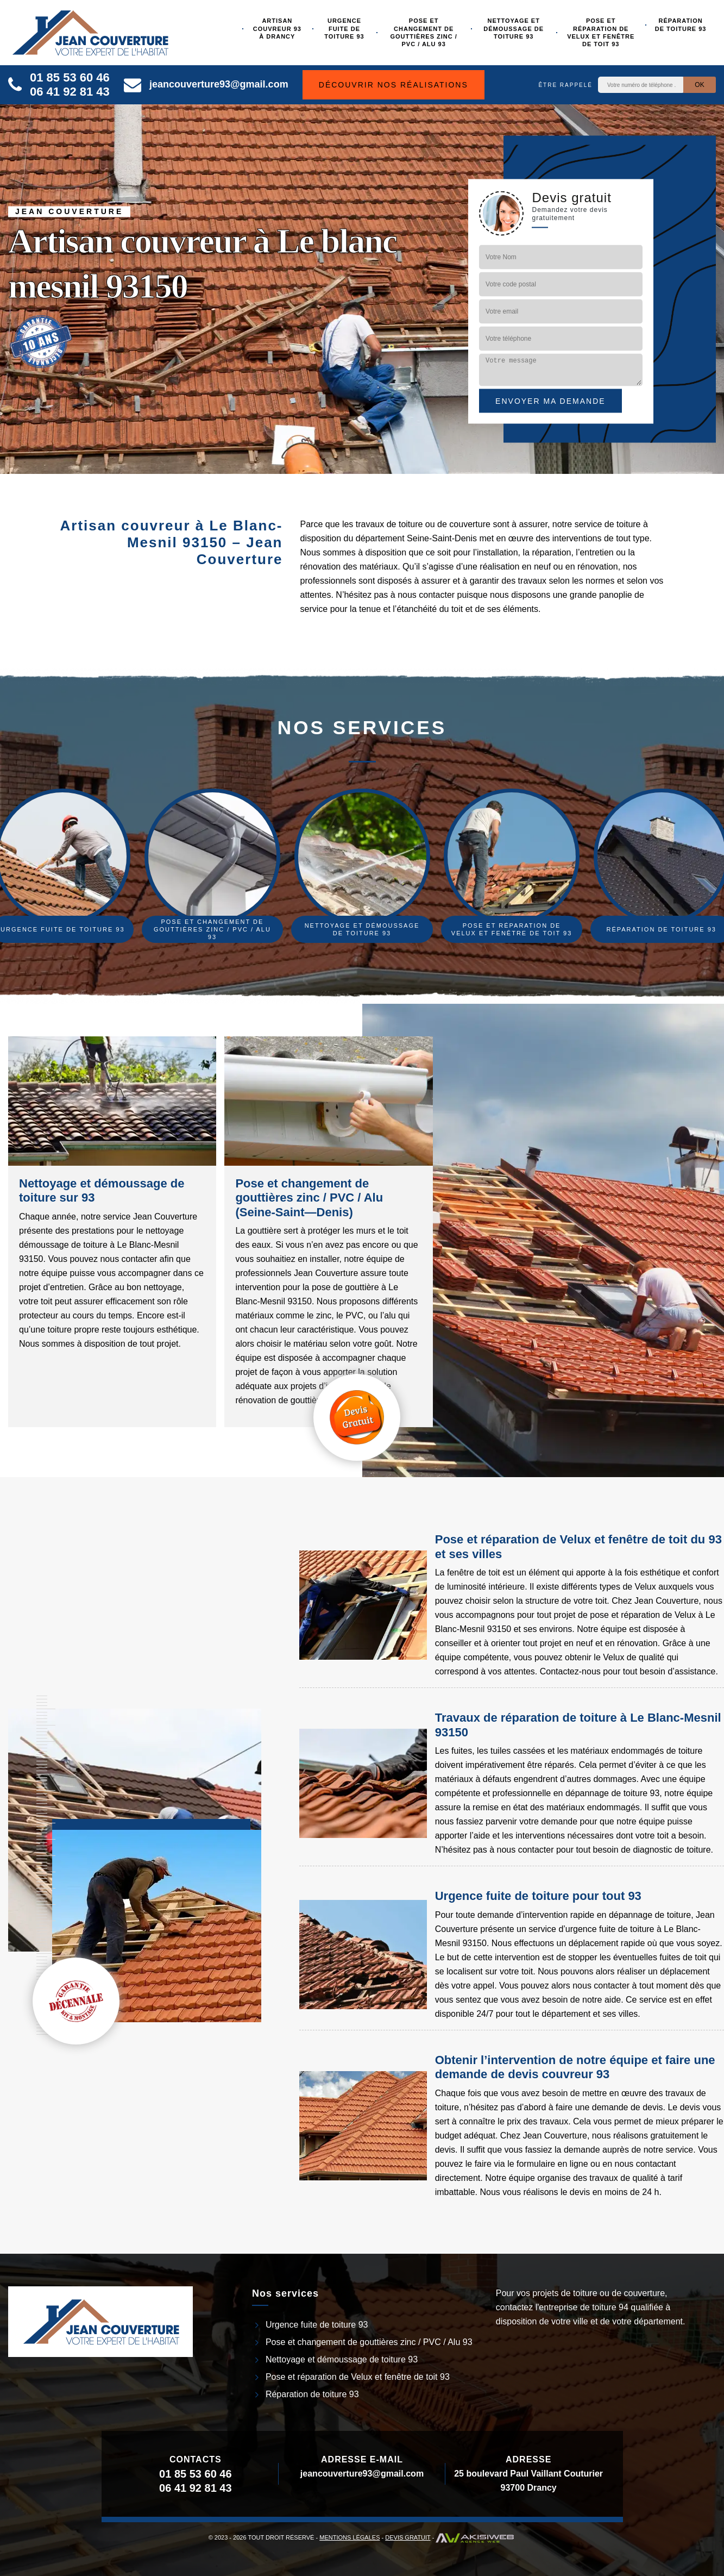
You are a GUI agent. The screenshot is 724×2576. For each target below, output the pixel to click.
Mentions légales (349, 2537)
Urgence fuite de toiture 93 (344, 28)
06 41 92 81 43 (70, 91)
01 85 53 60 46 (70, 77)
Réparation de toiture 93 (681, 24)
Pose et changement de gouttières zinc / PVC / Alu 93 (424, 32)
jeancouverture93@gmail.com (206, 84)
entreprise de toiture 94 (583, 2307)
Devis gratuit (407, 2537)
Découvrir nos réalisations (393, 84)
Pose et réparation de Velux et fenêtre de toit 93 (600, 32)
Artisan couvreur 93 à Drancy (277, 28)
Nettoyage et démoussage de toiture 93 (513, 28)
